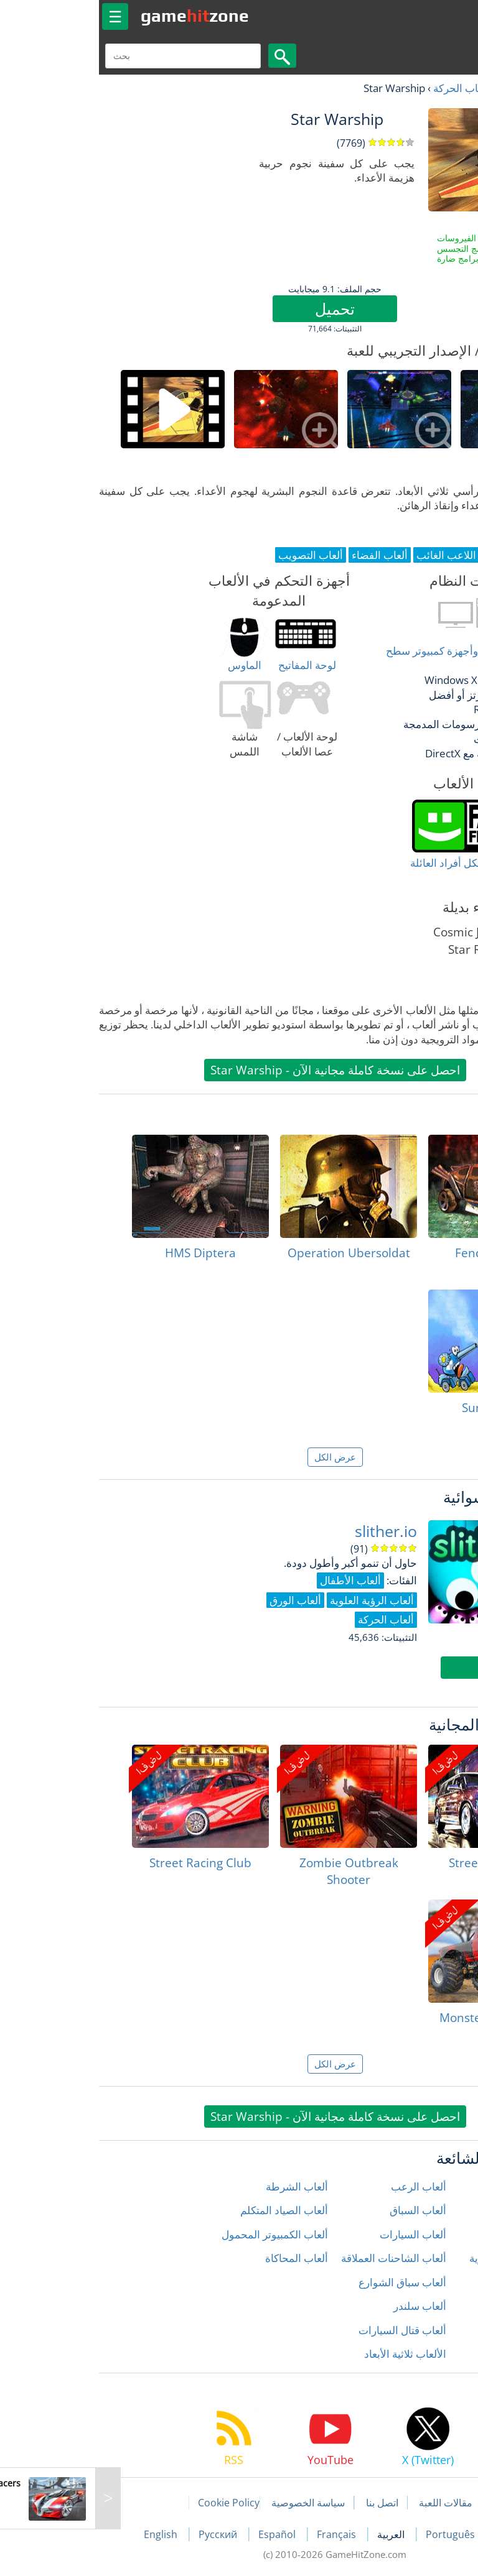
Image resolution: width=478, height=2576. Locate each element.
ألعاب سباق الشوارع (306, 2282)
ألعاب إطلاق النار (432, 2186)
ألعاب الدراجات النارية (421, 2258)
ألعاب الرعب (322, 2186)
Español (182, 2534)
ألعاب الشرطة (201, 2186)
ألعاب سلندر (324, 2306)
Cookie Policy (133, 2502)
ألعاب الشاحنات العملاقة (297, 2258)
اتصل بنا (286, 2502)
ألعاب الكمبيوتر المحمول (179, 2234)
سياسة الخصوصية (212, 2502)
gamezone (99, 15)
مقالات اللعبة (350, 2502)
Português (356, 2534)
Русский (123, 2534)
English (66, 2534)
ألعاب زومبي (442, 2354)
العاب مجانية (428, 88)
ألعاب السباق (322, 2210)
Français (242, 2534)
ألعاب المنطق (439, 2306)
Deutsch (419, 2534)
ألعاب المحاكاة (200, 2258)
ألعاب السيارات (317, 2234)
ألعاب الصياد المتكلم (188, 2210)
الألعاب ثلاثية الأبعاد (309, 2354)
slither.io (290, 1531)
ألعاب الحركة (365, 88)
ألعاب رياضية (441, 2330)
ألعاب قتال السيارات (306, 2330)
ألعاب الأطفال (438, 2210)
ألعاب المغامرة (437, 2282)
